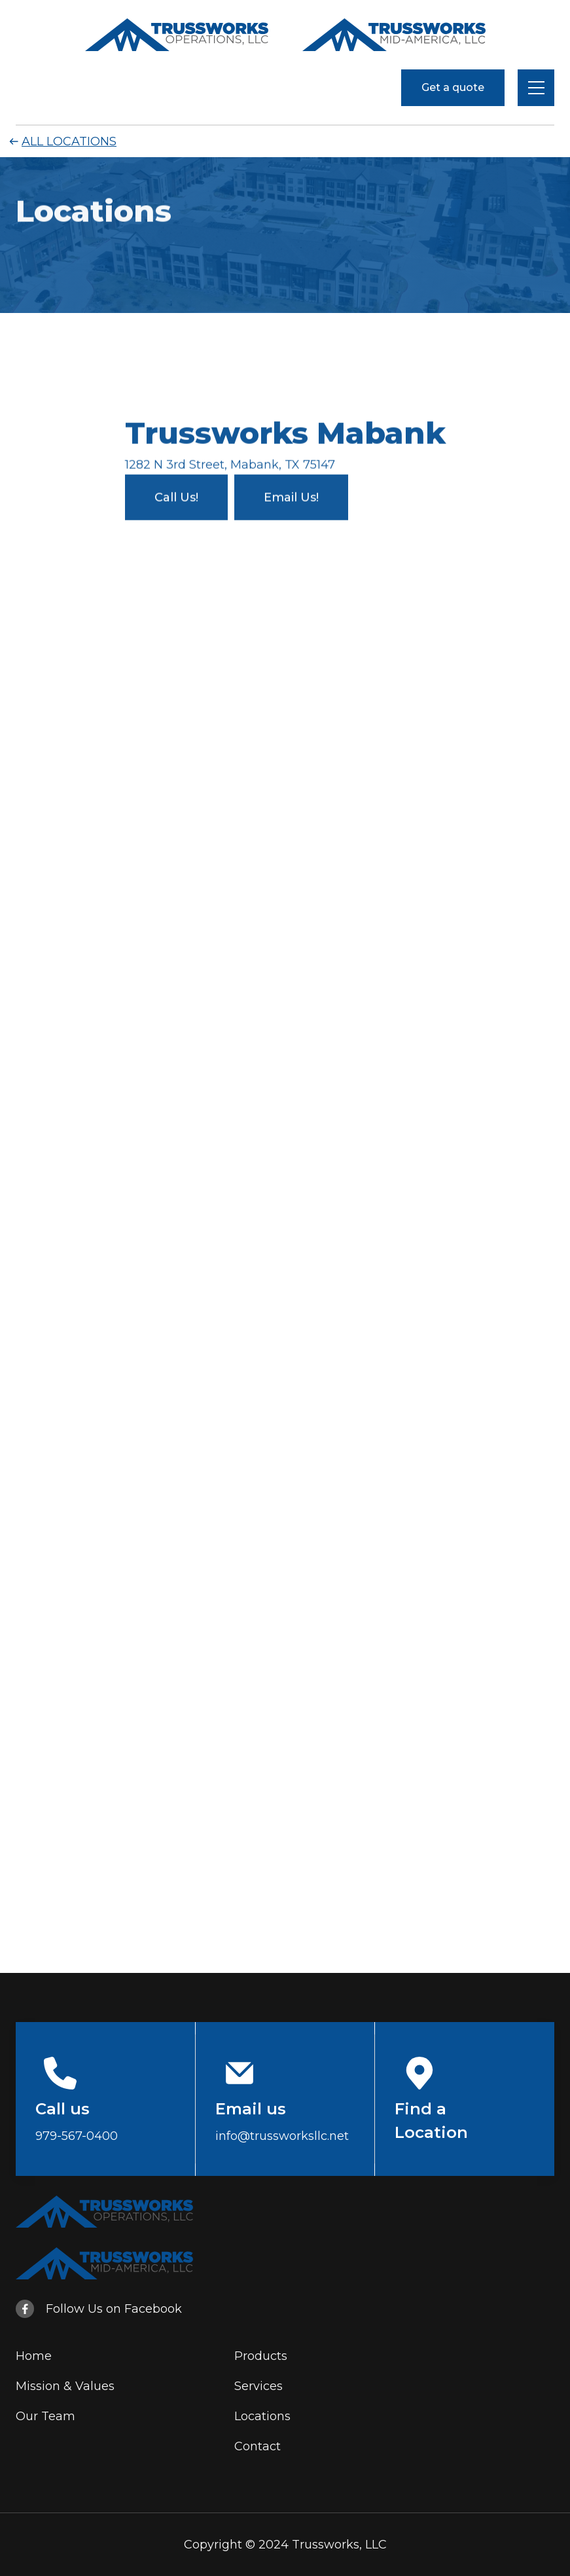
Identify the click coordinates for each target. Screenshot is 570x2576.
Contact (257, 2446)
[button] (536, 87)
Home (34, 2356)
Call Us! (176, 495)
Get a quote (452, 87)
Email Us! (291, 495)
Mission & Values (65, 2386)
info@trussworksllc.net (282, 2136)
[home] (176, 34)
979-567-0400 (76, 2136)
